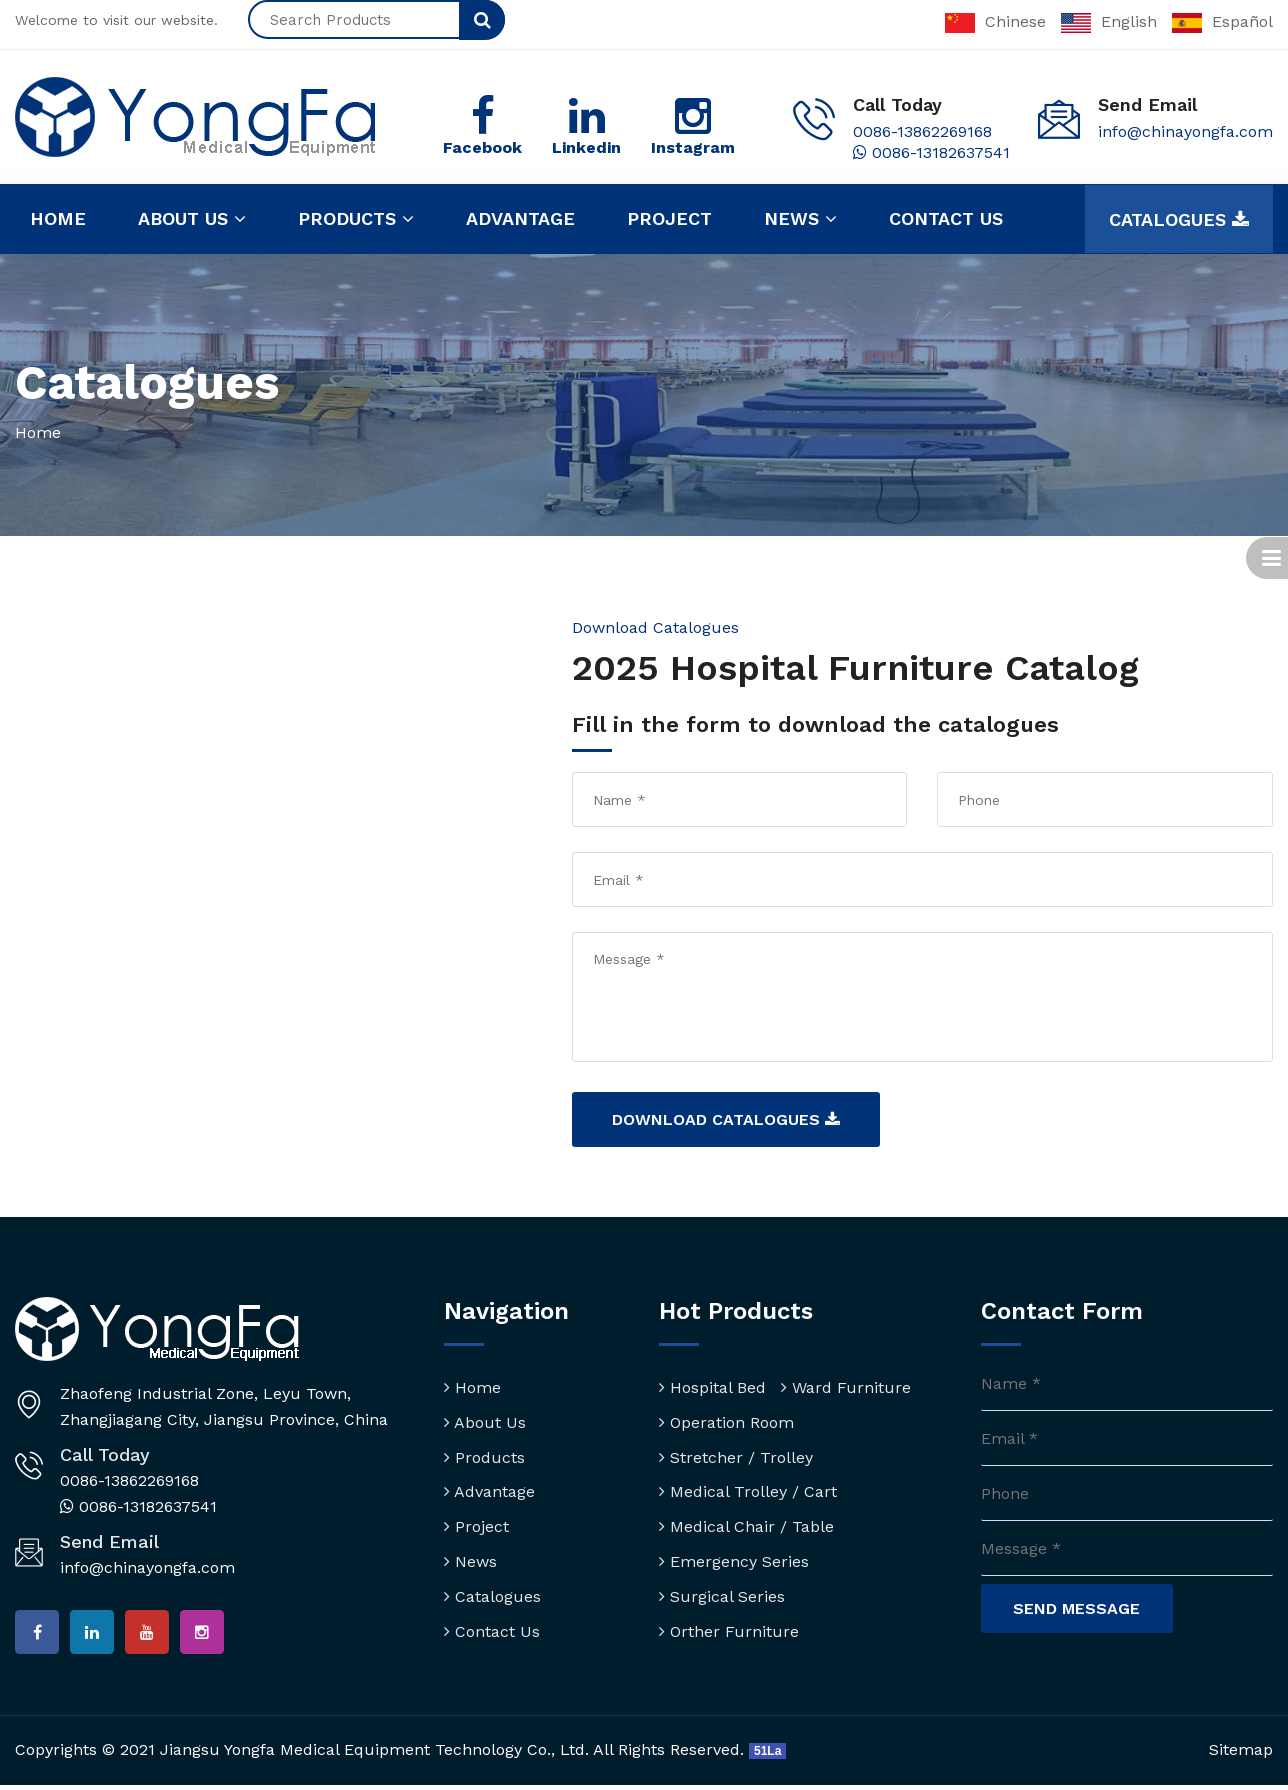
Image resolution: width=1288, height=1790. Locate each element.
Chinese (995, 21)
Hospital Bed (712, 1388)
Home (58, 218)
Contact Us (492, 1631)
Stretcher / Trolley (736, 1457)
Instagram (693, 147)
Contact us (946, 218)
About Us (485, 1422)
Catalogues (1179, 220)
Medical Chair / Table (746, 1527)
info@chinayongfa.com (1185, 131)
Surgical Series (722, 1596)
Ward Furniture (846, 1388)
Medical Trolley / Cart (748, 1492)
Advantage (520, 218)
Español (1222, 21)
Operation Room (726, 1422)
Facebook (482, 147)
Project (669, 218)
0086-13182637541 (931, 152)
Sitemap (1241, 1755)
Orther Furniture (729, 1631)
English (1109, 21)
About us (192, 219)
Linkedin (586, 147)
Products (356, 219)
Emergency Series (734, 1562)
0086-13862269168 (922, 131)
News (800, 219)
